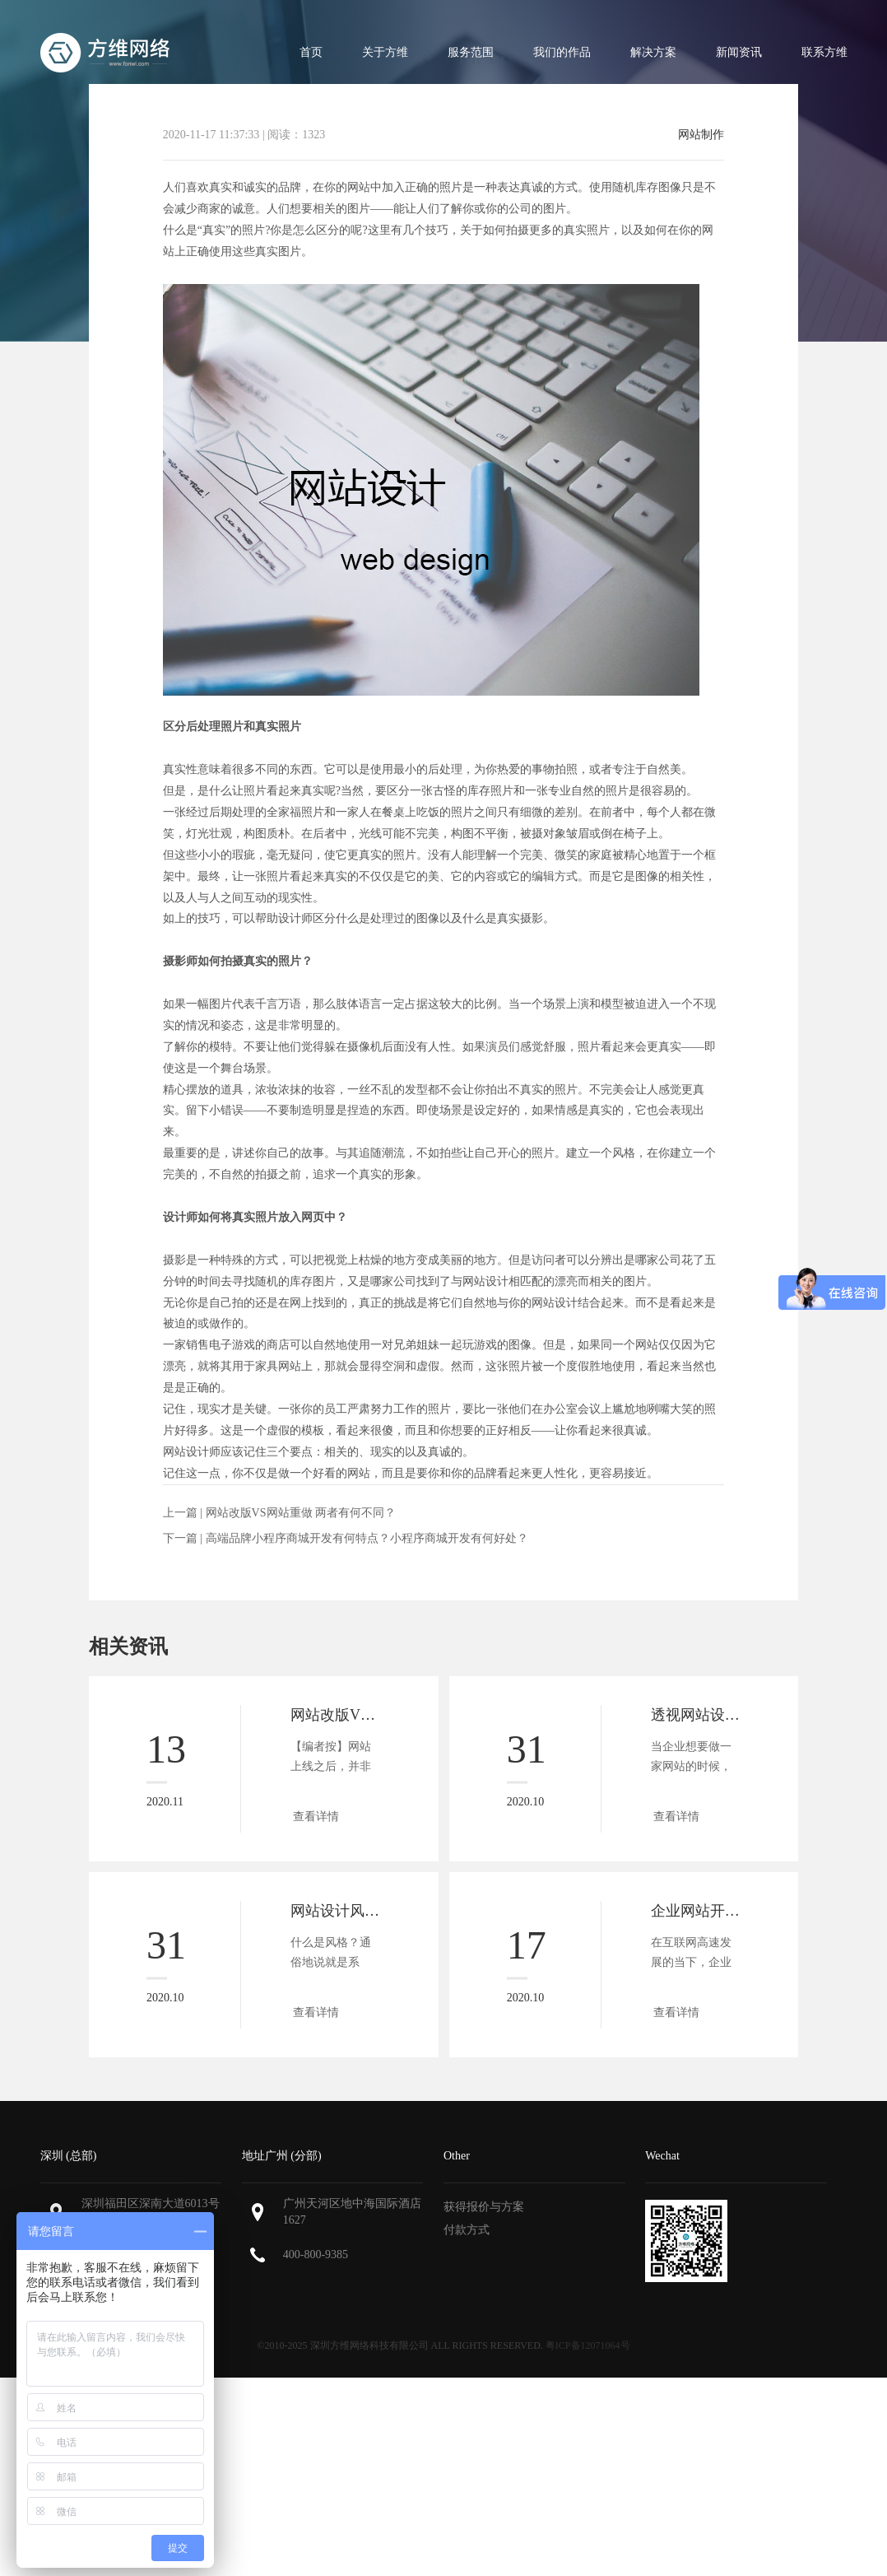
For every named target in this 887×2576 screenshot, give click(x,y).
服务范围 (471, 52)
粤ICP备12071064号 (588, 2345)
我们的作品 (562, 52)
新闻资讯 (739, 52)
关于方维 (385, 52)
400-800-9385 (315, 2254)
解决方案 (653, 52)
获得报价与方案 (484, 2207)
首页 (311, 52)
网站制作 (701, 135)
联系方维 (824, 52)
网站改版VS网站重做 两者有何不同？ (301, 1513)
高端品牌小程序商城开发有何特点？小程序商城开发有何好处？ (367, 1538)
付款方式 (467, 2230)
